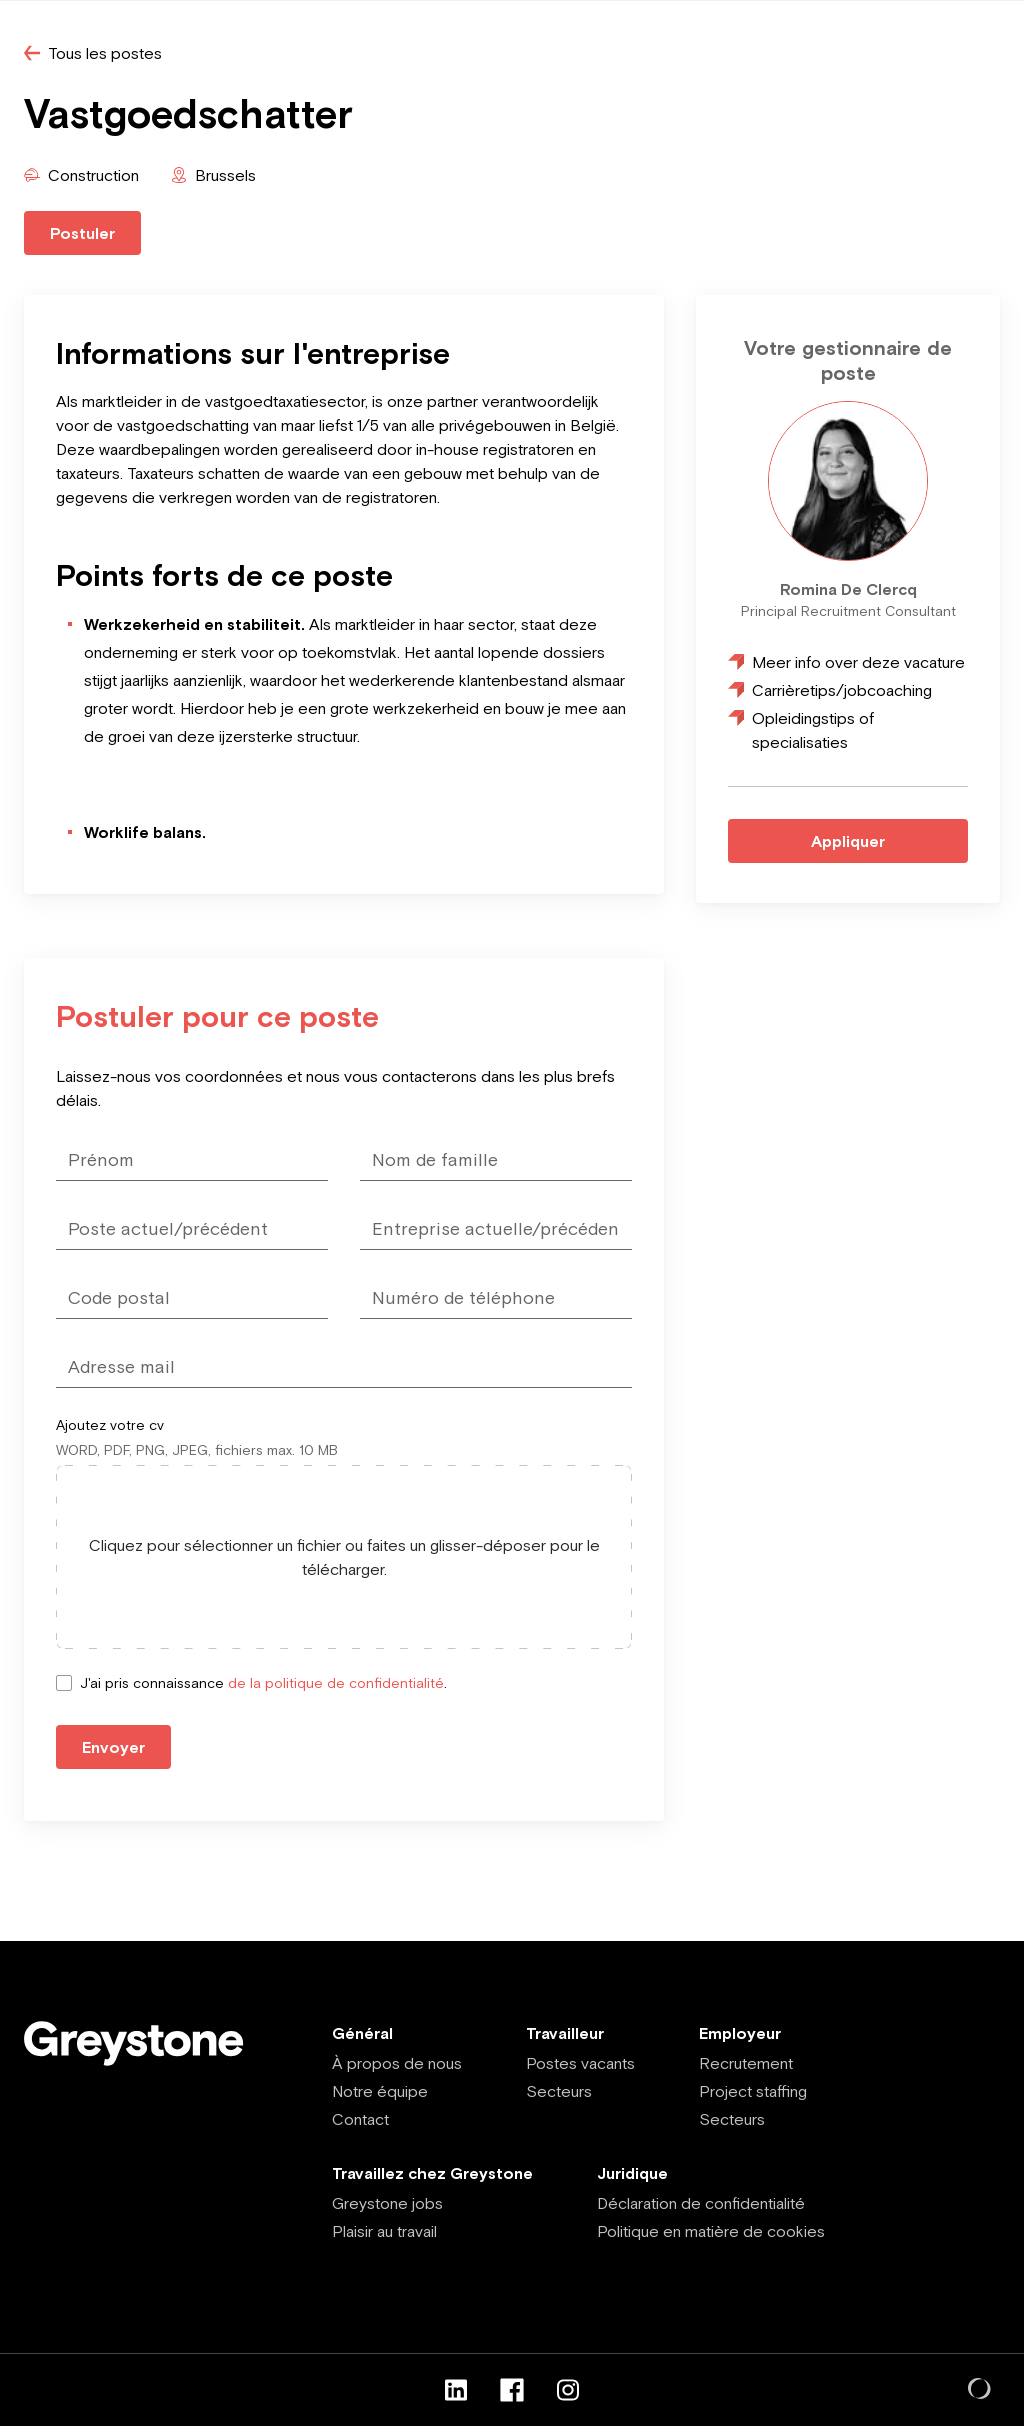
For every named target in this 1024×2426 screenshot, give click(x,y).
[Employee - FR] (146, 2043)
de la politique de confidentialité (336, 1683)
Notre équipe (380, 2091)
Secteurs (559, 2091)
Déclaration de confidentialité (701, 2203)
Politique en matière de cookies (711, 2231)
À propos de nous (397, 2063)
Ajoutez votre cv (110, 1425)
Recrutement (746, 2063)
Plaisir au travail (384, 2231)
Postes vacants (580, 2063)
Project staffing (753, 2091)
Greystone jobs (387, 2203)
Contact (360, 2119)
